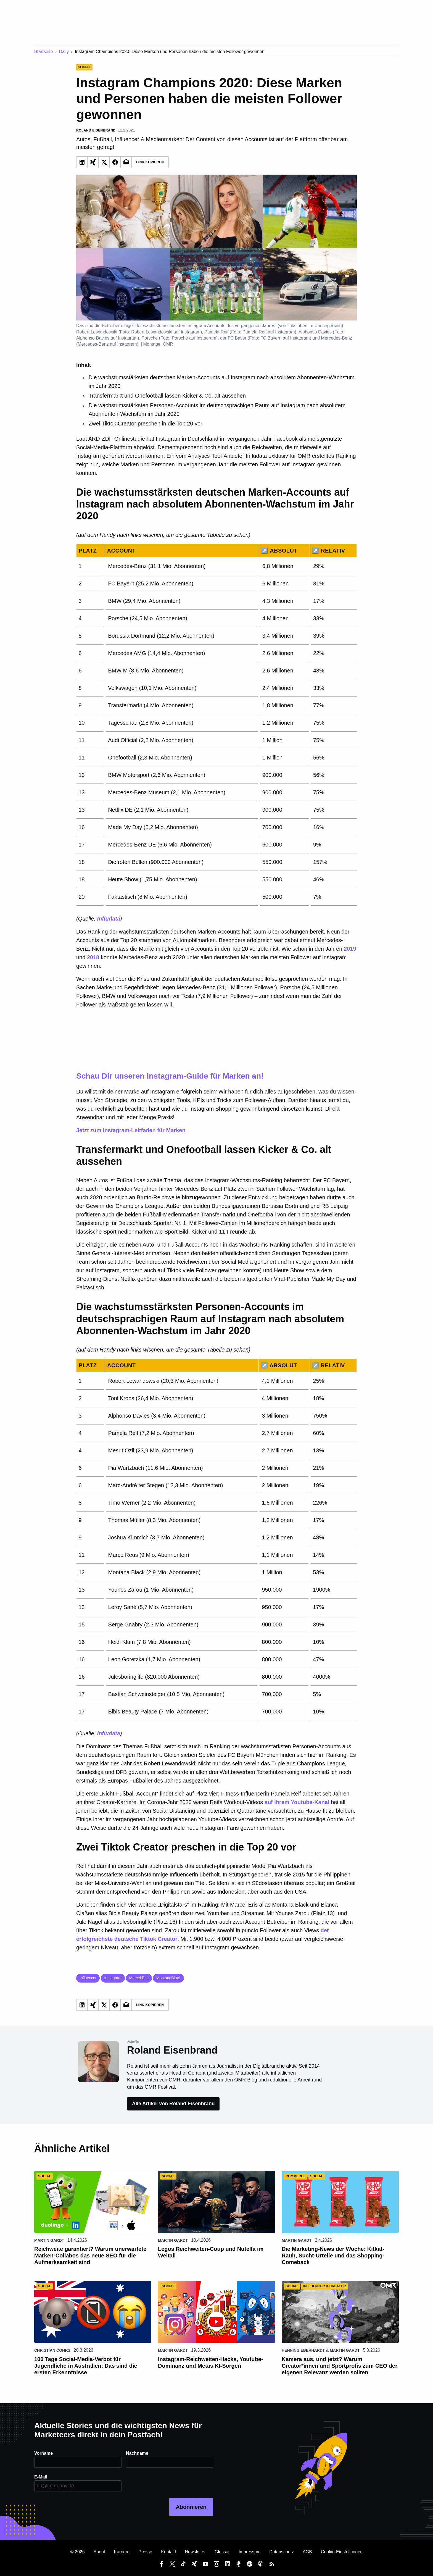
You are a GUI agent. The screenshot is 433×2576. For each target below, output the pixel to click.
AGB (307, 2551)
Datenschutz (281, 2551)
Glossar (222, 2551)
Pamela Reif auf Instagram (268, 332)
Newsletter (195, 2551)
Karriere (122, 2551)
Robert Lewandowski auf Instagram (165, 332)
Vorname (43, 2453)
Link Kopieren (150, 162)
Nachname (137, 2453)
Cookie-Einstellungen (342, 2551)
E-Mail (40, 2477)
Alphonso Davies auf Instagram (107, 338)
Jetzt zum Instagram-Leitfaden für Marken (216, 1102)
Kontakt (168, 2551)
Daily (64, 51)
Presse (145, 2551)
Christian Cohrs (52, 2350)
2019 (350, 949)
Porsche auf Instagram (194, 338)
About (99, 2551)
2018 (93, 957)
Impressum (249, 2551)
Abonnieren (191, 2507)
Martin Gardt (49, 2240)
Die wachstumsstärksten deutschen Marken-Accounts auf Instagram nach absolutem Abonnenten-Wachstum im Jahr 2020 (222, 381)
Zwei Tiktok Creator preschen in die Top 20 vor (145, 423)
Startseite (43, 51)
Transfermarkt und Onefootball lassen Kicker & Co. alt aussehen (167, 396)
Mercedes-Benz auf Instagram (107, 344)
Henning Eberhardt (303, 2350)
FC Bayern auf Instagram (285, 338)
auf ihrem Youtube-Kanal (297, 1802)
